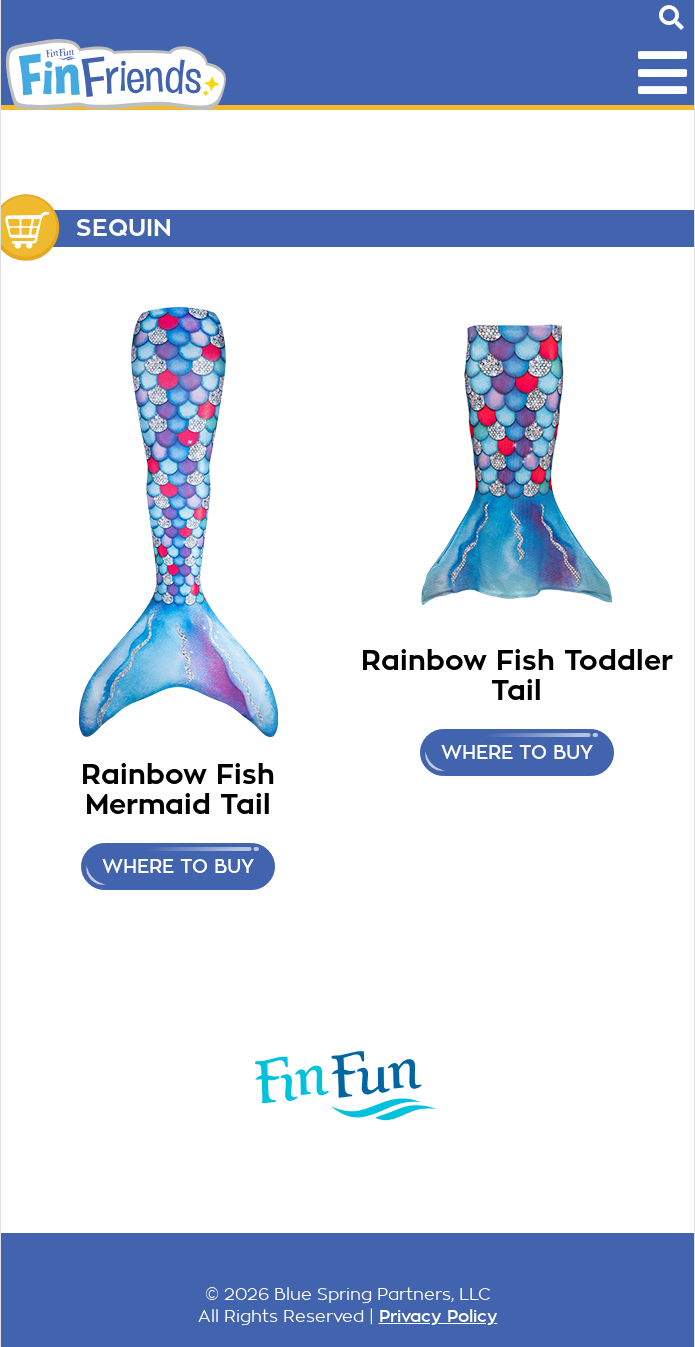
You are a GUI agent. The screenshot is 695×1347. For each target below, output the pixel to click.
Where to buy (178, 866)
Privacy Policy (438, 1316)
